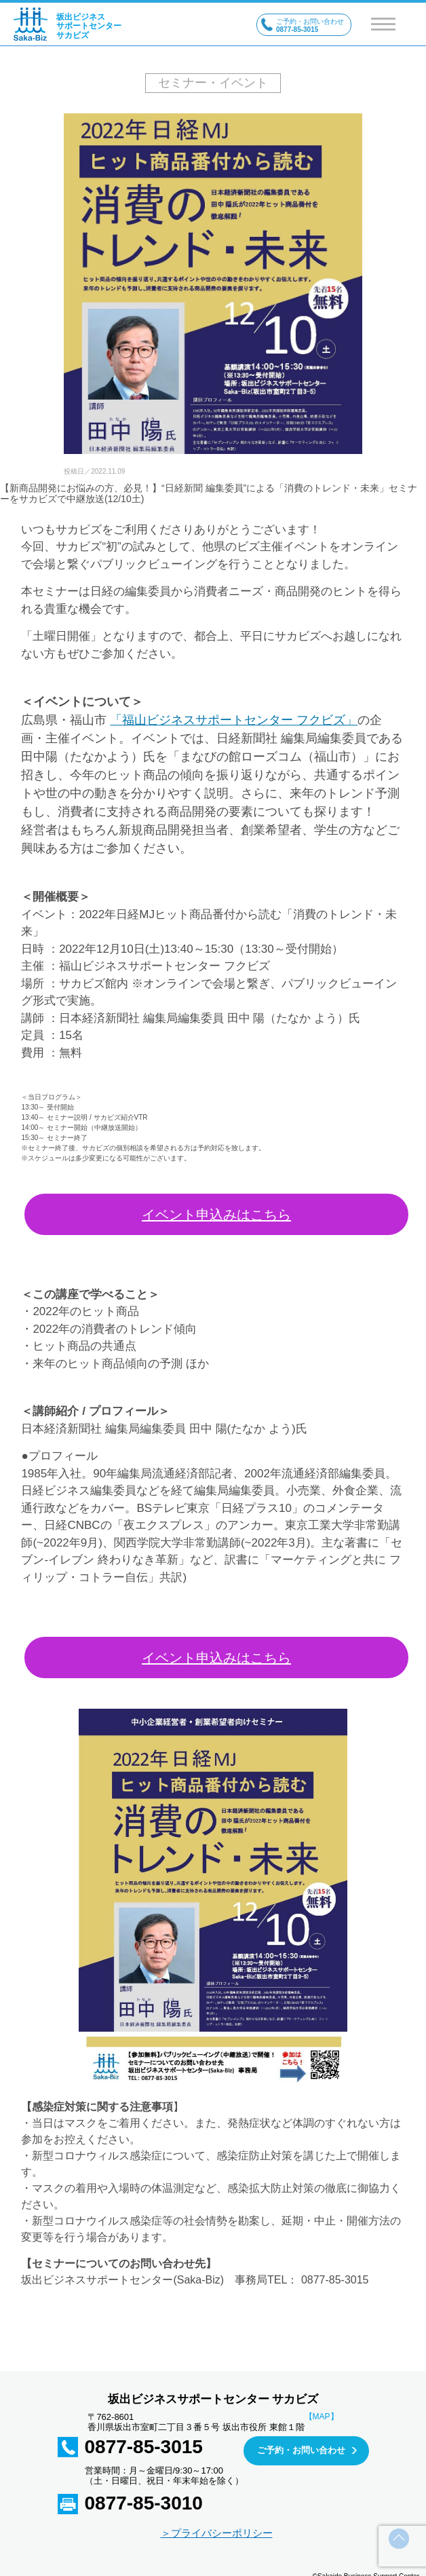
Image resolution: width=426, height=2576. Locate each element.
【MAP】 (321, 2416)
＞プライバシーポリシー (217, 2533)
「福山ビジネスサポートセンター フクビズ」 (233, 720)
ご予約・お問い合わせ (301, 2450)
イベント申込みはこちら (216, 1214)
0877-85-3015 (144, 2446)
